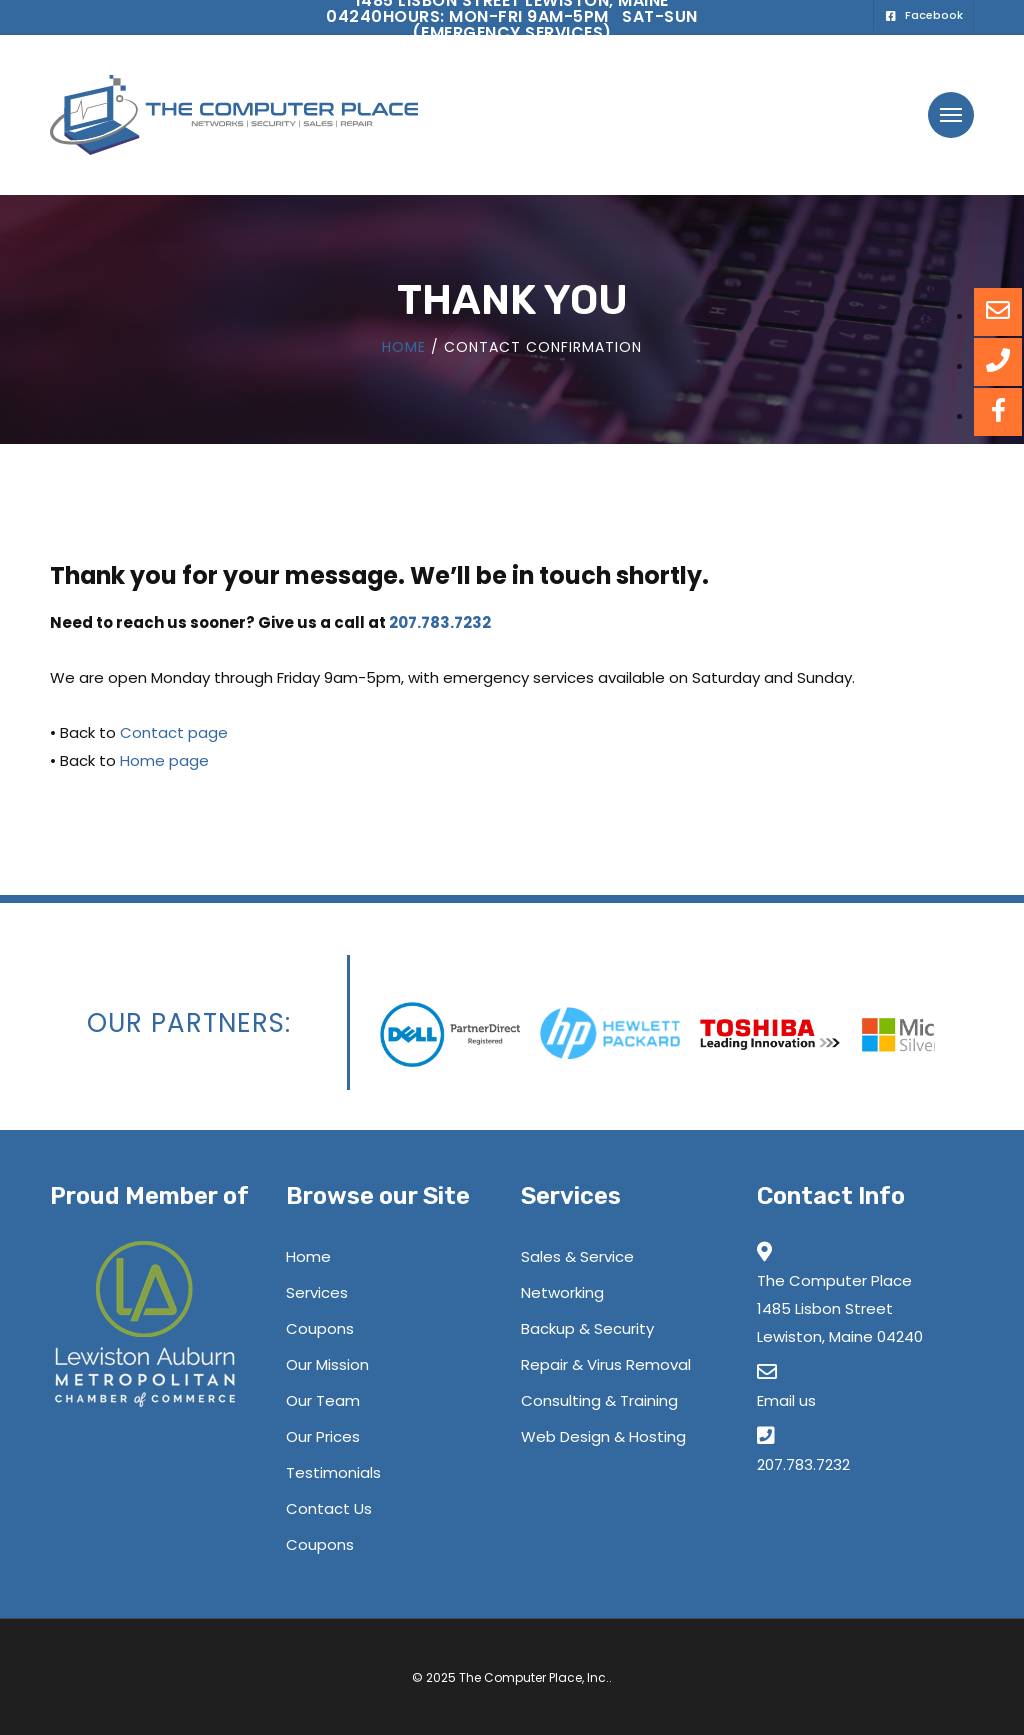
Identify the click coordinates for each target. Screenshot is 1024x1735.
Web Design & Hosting (603, 1436)
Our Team (323, 1400)
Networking (562, 1292)
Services (317, 1292)
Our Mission (327, 1364)
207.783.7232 (440, 622)
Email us (786, 1400)
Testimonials (333, 1472)
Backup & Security (587, 1328)
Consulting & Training (599, 1400)
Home (404, 347)
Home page (164, 760)
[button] (951, 115)
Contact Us (329, 1508)
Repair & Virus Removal (606, 1364)
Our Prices (323, 1436)
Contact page (174, 732)
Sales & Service (577, 1256)
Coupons (320, 1328)
